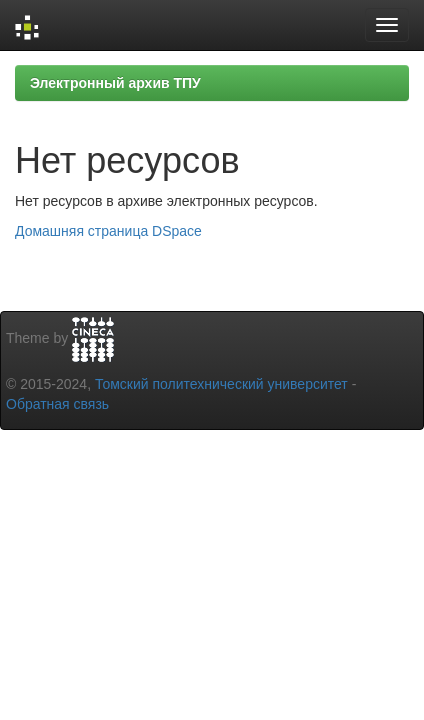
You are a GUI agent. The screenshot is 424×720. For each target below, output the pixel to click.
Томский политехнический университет (221, 384)
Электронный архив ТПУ (115, 83)
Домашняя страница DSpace (108, 231)
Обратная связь (57, 404)
